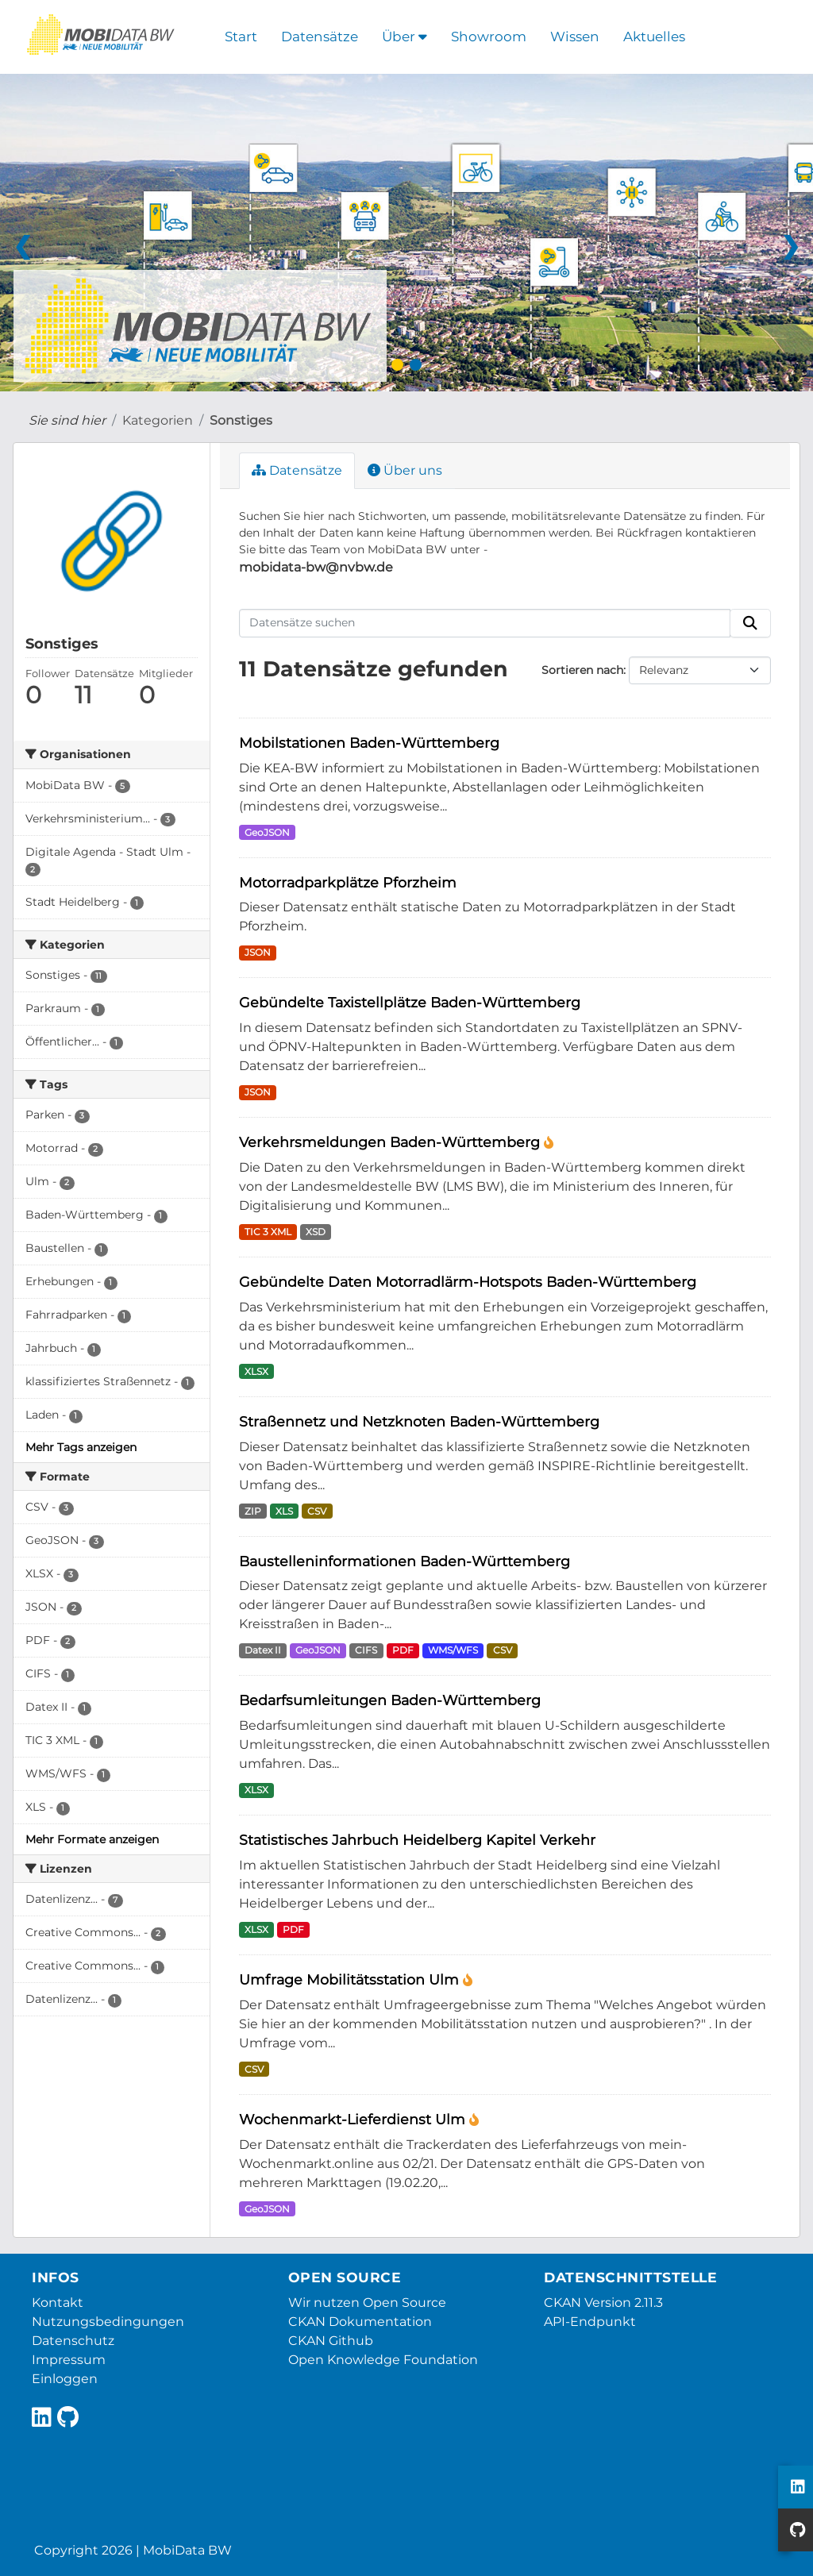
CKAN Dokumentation (360, 2321)
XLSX (256, 1371)
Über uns (405, 470)
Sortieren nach (582, 670)
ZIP (253, 1511)
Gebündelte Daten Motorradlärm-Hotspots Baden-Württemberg (467, 1281)
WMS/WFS (453, 1650)
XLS (284, 1511)
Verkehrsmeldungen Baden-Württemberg (391, 1142)
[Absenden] (750, 623)
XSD (316, 1232)
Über (404, 36)
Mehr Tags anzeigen (81, 1447)
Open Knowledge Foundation (383, 2359)
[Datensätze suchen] (485, 623)
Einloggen (65, 2378)
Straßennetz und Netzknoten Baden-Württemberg (419, 1421)
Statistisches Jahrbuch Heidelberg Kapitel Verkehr (417, 1839)
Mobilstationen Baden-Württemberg (369, 742)
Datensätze (319, 36)
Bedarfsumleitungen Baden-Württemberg (390, 1700)
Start (241, 36)
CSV (316, 1511)
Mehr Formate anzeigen (92, 1839)
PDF (403, 1650)
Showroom (488, 36)
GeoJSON (267, 832)
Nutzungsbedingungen (108, 2321)
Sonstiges (241, 420)
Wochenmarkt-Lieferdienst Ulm (354, 2119)
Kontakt (57, 2302)
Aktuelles (654, 36)
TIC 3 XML (268, 1232)
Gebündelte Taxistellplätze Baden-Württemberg (409, 1002)
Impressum (69, 2359)
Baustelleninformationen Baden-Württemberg (404, 1561)
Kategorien (157, 420)
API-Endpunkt (590, 2321)
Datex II (263, 1650)
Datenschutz (73, 2340)
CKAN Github (330, 2340)
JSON (258, 952)
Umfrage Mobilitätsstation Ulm (351, 1979)
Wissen (574, 36)
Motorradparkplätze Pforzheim (348, 882)
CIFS (366, 1650)
